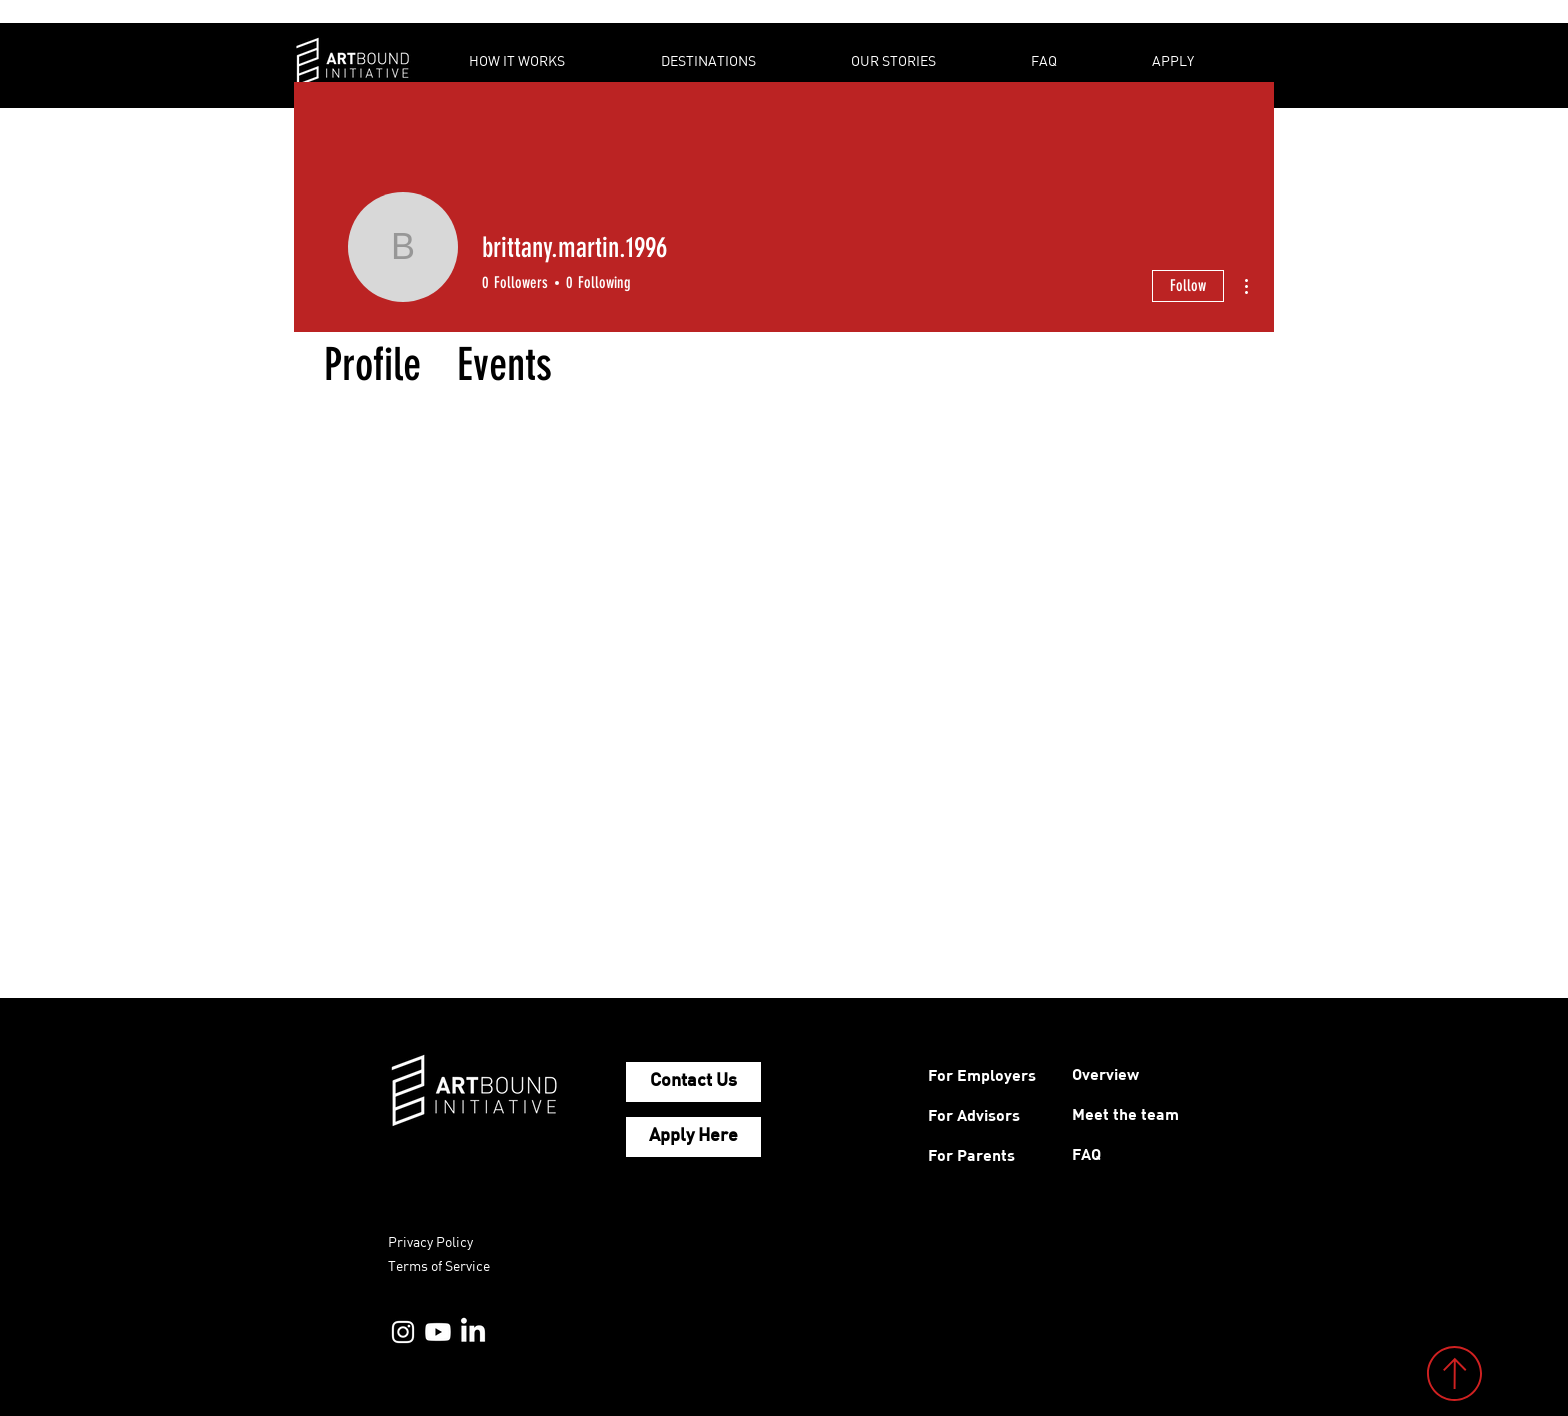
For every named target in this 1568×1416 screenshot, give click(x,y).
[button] (550, 60)
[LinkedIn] (473, 1332)
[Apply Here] (693, 1137)
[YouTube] (438, 1332)
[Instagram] (403, 1332)
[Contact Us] (693, 1082)
